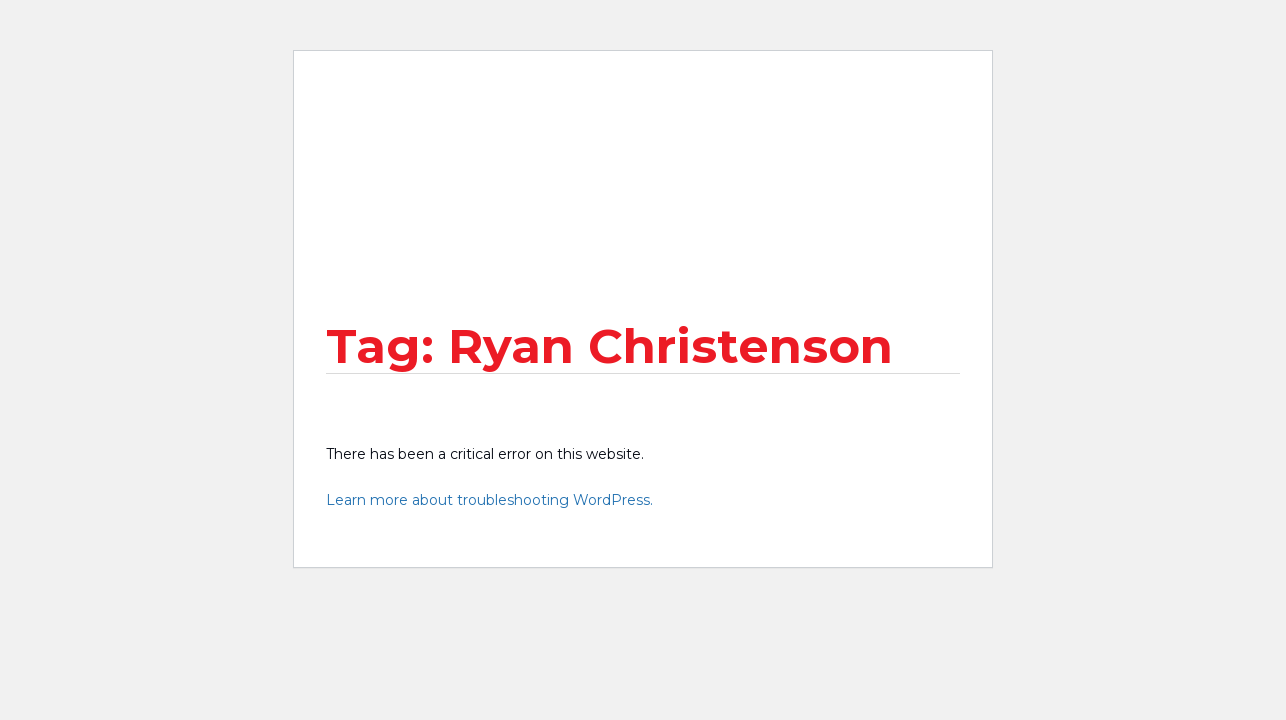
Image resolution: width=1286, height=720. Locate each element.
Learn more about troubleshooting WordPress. (489, 500)
